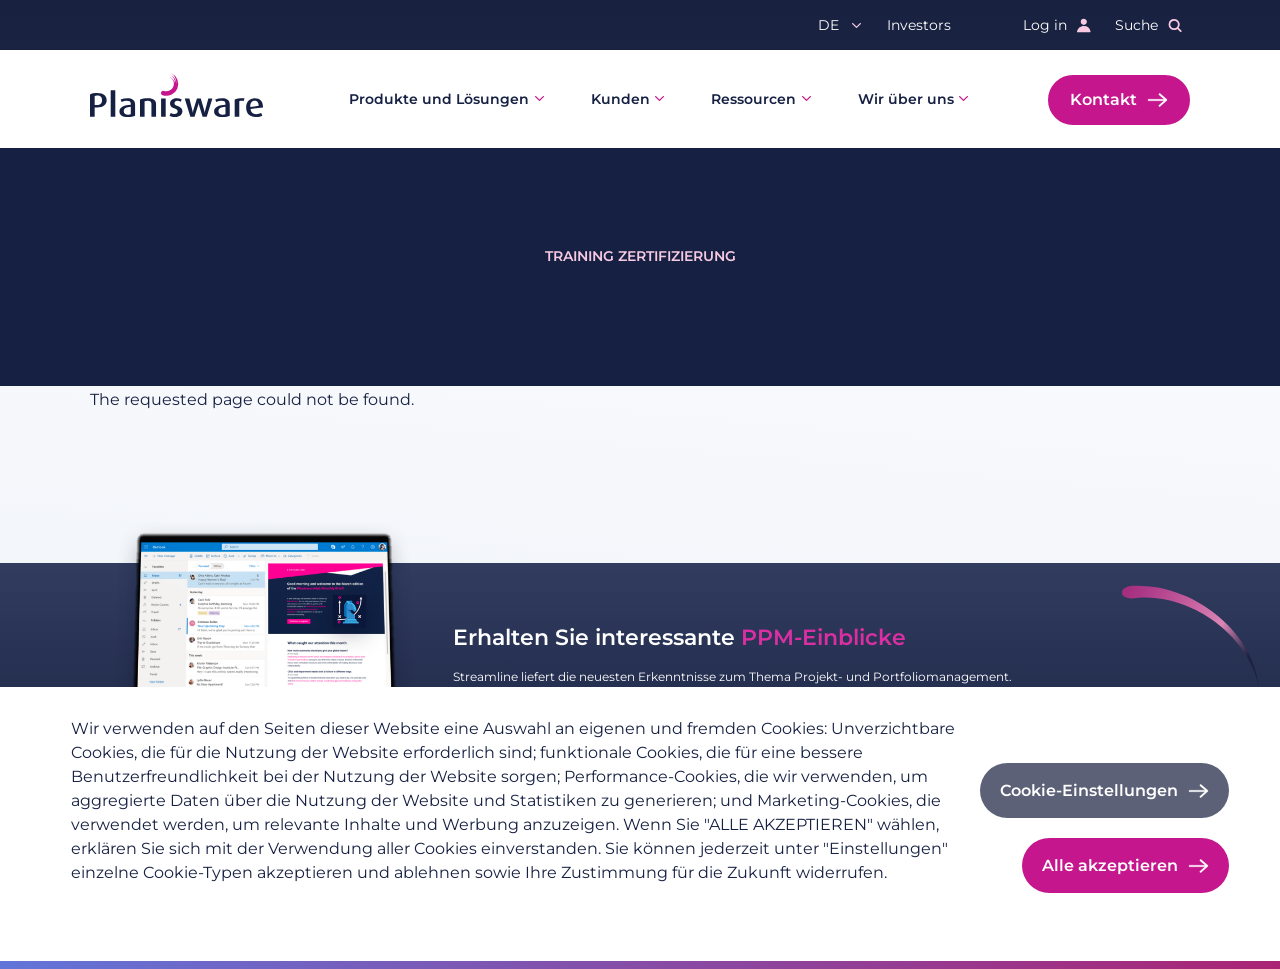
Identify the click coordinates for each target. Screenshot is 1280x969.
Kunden (620, 99)
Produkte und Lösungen (439, 99)
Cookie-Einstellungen (1089, 790)
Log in (1045, 25)
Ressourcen (753, 99)
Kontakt (1103, 99)
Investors (919, 25)
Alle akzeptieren (1110, 865)
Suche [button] (1136, 25)
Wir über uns (906, 99)
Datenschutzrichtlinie (146, 905)
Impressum (283, 905)
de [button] (828, 25)
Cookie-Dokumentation (425, 905)
